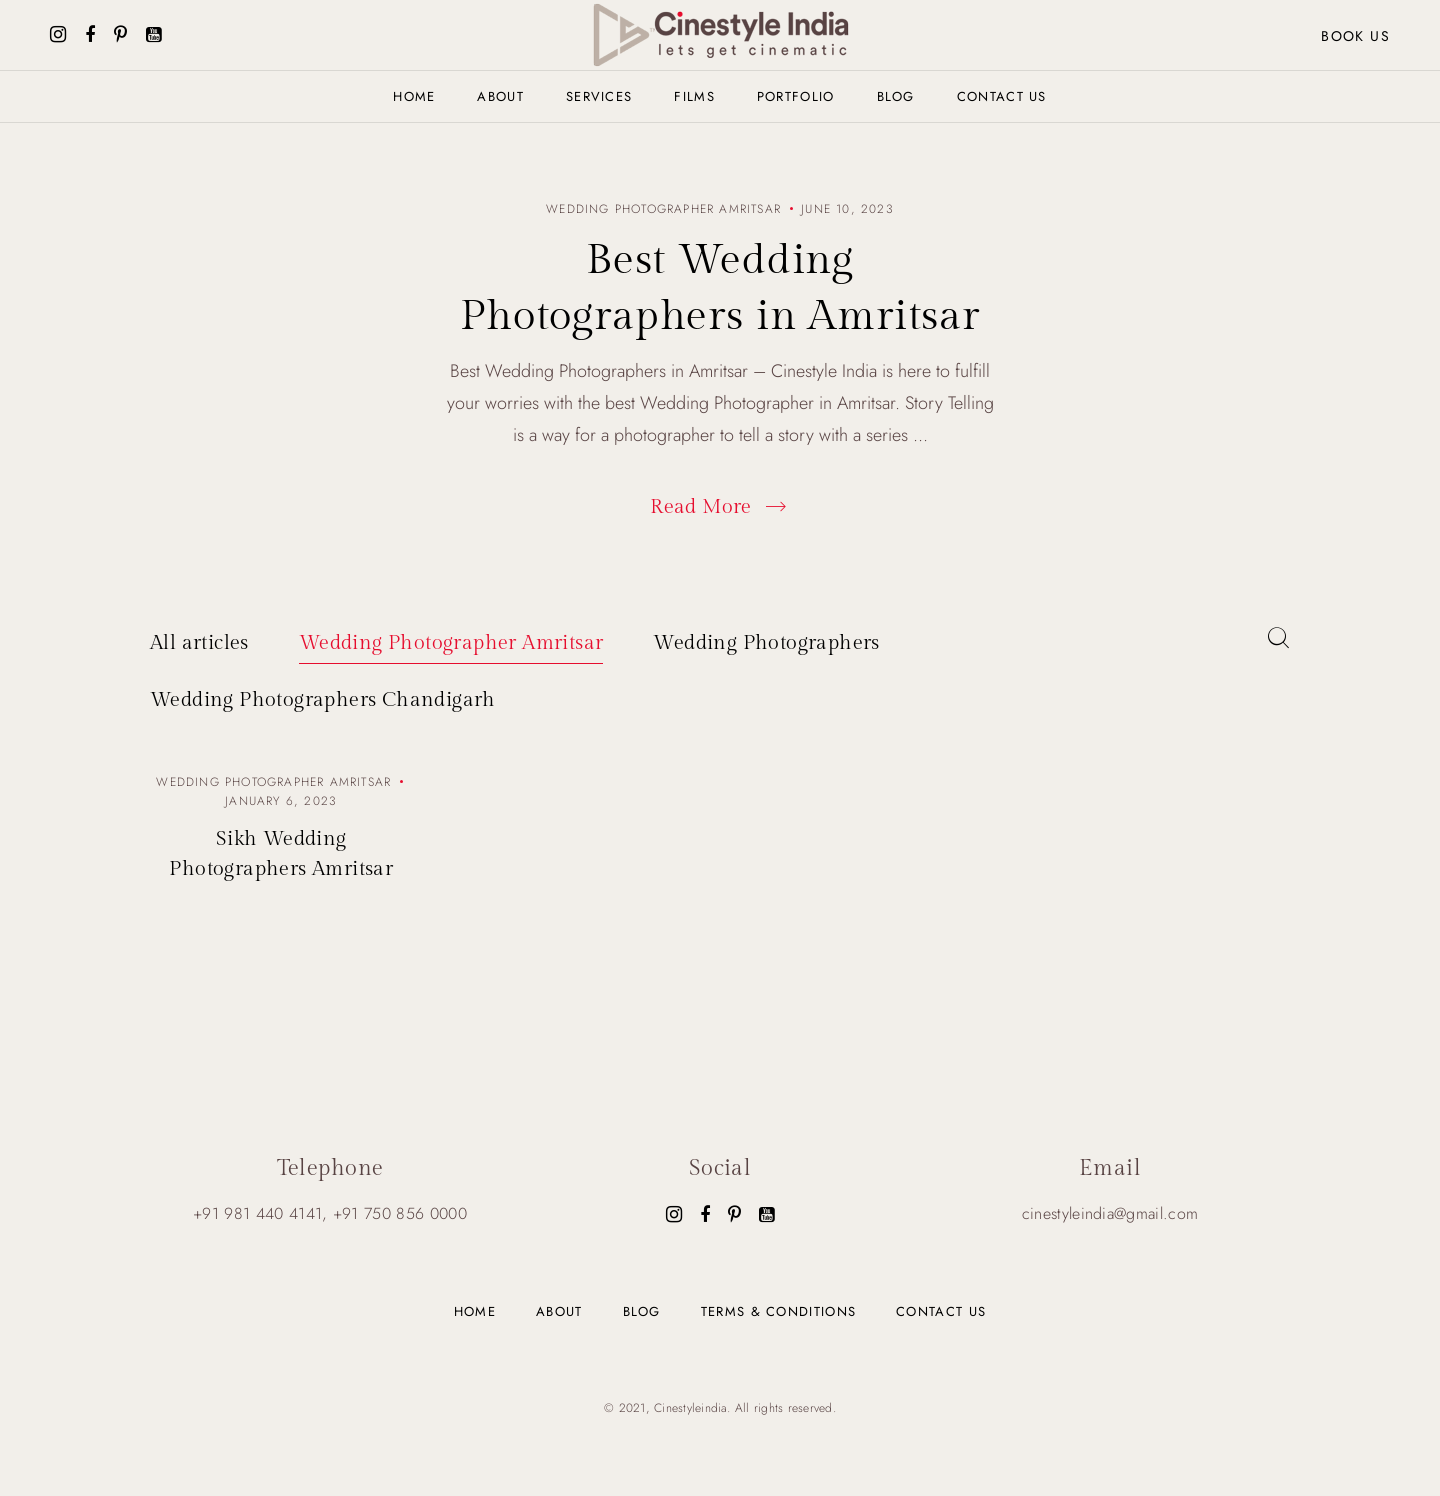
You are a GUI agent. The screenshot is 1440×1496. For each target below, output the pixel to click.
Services (599, 96)
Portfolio (796, 96)
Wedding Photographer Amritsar (451, 643)
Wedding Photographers (766, 643)
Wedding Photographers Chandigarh (323, 700)
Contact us (1002, 96)
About (500, 96)
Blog (896, 96)
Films (694, 96)
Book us (1355, 36)
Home (414, 96)
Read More (720, 507)
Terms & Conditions (778, 1311)
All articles (199, 643)
